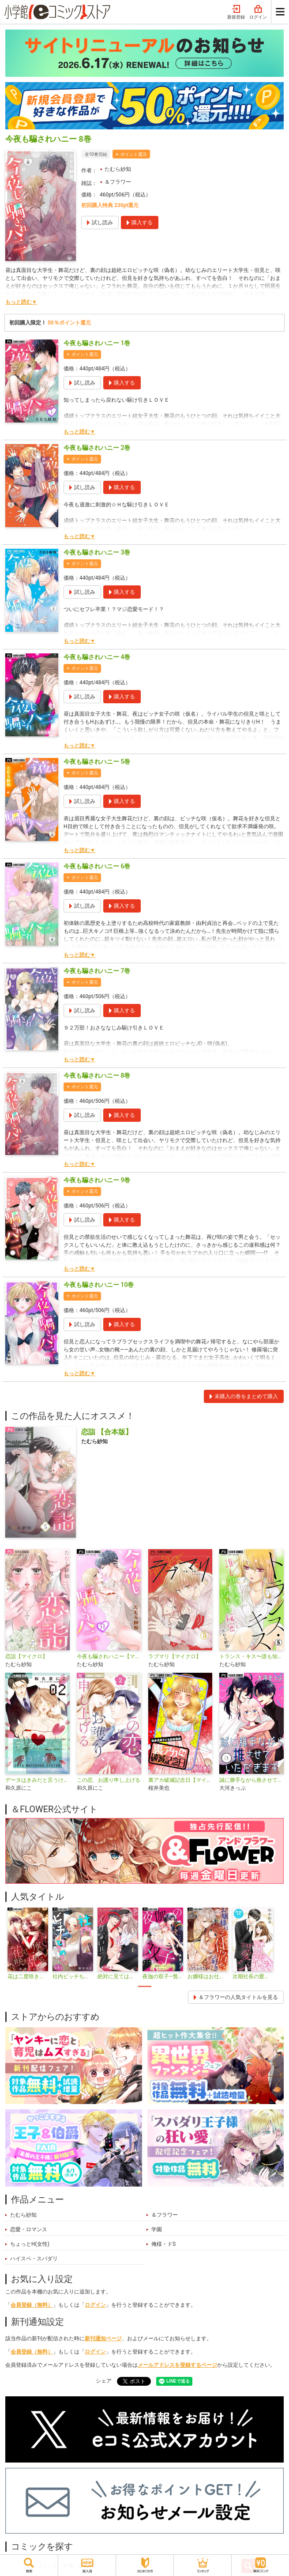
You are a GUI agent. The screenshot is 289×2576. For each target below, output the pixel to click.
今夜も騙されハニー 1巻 (97, 343)
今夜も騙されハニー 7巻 (97, 970)
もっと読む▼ (21, 302)
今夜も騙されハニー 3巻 (97, 552)
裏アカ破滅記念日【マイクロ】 (180, 1780)
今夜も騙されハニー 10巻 (99, 1284)
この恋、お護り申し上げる (108, 1780)
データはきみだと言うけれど (37, 1780)
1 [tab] (144, 1986)
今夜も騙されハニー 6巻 (97, 866)
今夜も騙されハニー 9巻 (97, 1180)
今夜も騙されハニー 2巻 (97, 447)
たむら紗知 (118, 169)
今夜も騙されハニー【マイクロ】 (109, 1656)
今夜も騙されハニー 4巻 (97, 656)
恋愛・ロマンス (28, 2229)
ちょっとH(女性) (29, 2244)
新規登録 (236, 12)
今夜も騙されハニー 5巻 (97, 761)
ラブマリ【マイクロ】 (174, 1656)
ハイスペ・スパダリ (34, 2258)
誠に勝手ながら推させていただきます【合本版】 (251, 1780)
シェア (104, 2381)
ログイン (258, 12)
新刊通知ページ (103, 2338)
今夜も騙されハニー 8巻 (97, 1075)
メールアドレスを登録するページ (177, 2365)
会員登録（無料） (32, 2305)
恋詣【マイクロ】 (26, 1656)
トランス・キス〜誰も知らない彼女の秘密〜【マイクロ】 (251, 1656)
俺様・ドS (163, 2244)
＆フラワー (118, 182)
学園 (156, 2229)
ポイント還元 (133, 154)
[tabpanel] (27, 1944)
